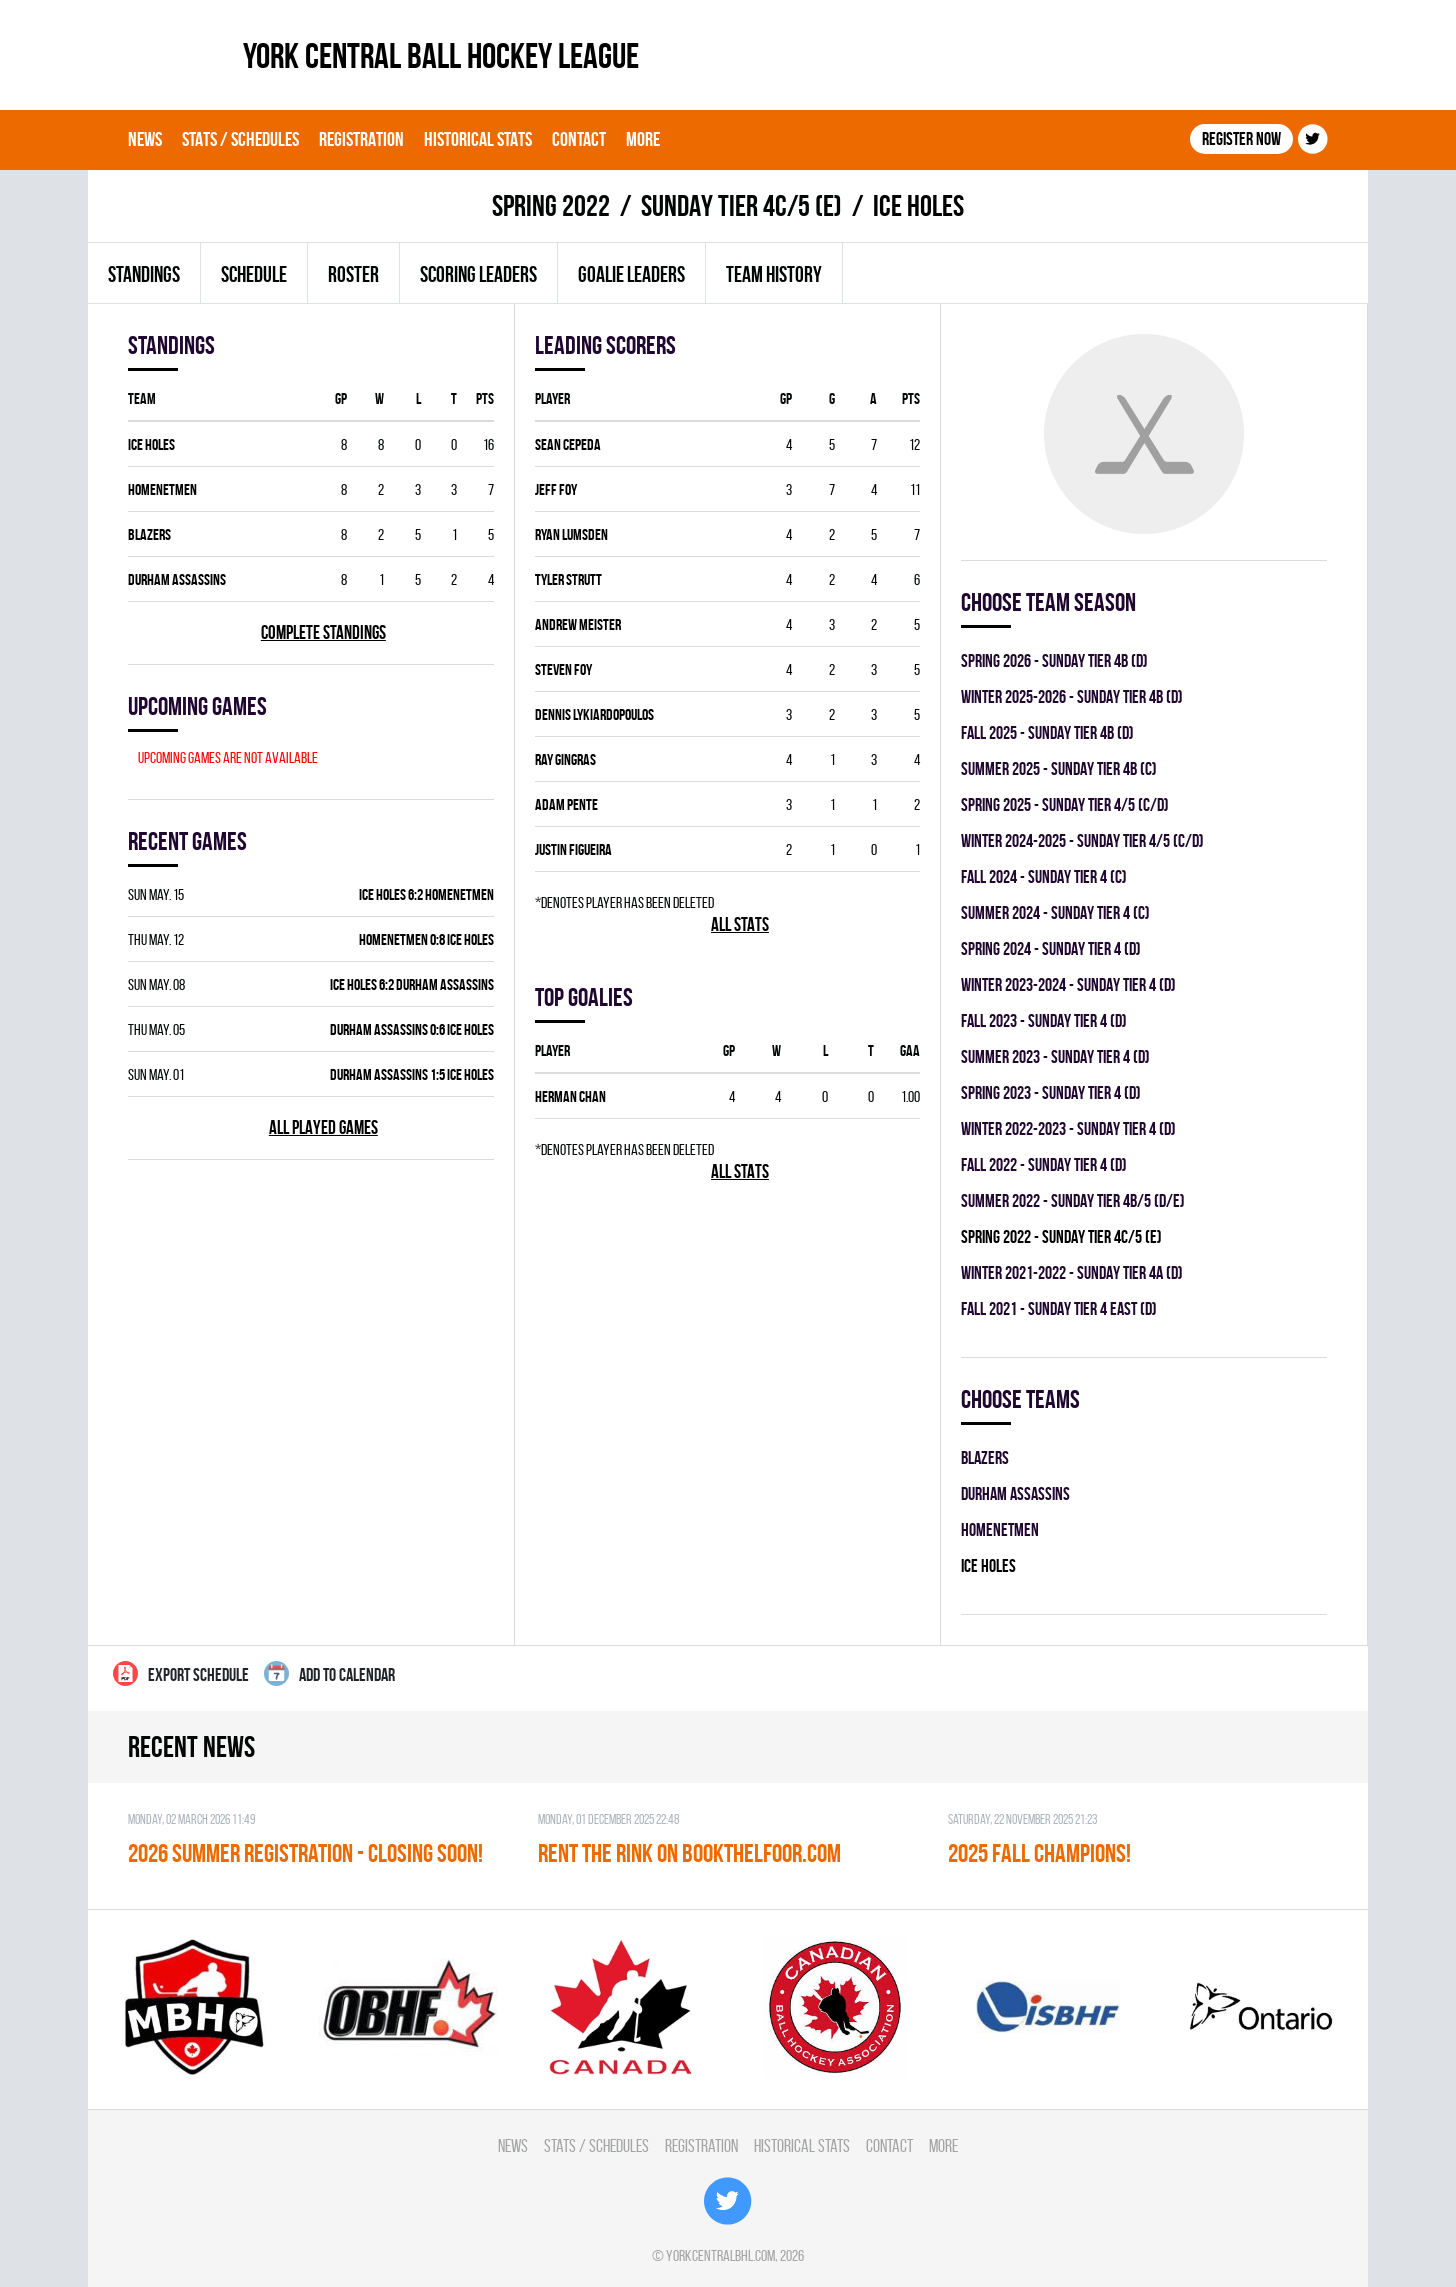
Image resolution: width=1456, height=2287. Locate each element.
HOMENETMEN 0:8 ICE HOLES (426, 939)
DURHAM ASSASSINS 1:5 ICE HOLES (412, 1074)
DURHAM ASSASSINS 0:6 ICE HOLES (412, 1029)
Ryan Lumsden (571, 534)
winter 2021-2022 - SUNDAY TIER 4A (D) (1072, 1272)
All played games (323, 1127)
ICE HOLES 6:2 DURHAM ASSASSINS (412, 984)
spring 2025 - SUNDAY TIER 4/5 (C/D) (1065, 804)
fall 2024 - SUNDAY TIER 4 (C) (1044, 876)
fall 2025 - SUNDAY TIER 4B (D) (1047, 732)
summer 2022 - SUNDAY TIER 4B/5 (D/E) (1073, 1200)
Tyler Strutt (568, 579)
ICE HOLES (151, 444)
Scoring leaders (478, 274)
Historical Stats (478, 139)
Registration (361, 139)
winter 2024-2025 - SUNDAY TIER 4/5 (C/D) (1082, 840)
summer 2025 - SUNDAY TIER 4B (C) (1059, 768)
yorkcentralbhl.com (720, 2255)
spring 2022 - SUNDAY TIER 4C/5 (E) (1061, 1236)
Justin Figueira (573, 849)
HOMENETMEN (162, 489)
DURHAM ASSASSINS (177, 579)
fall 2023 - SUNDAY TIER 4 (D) (1044, 1020)
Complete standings (323, 632)
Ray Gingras (565, 759)
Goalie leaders (631, 274)
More (643, 139)
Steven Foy (563, 669)
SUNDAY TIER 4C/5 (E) (741, 205)
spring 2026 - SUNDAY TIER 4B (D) (1054, 660)
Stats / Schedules (240, 139)
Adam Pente (566, 804)
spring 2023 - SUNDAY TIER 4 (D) (1051, 1092)
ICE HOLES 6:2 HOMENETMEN (426, 894)
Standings (144, 274)
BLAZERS (149, 534)
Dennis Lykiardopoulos (594, 714)
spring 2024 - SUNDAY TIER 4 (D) (1051, 948)
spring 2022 (551, 205)
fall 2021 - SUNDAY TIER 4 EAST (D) (1059, 1308)
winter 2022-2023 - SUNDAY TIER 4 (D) (1068, 1128)
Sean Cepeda (568, 444)
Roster (353, 274)
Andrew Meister (578, 624)
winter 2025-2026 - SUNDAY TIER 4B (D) (1072, 696)
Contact (579, 139)
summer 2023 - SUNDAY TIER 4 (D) (1055, 1056)
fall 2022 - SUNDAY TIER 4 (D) (1044, 1164)
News (145, 139)
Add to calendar (329, 1673)
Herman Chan (570, 1096)
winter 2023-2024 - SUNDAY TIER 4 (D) (1068, 984)
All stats (740, 924)
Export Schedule (181, 1673)
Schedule (254, 274)
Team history (774, 274)
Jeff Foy (556, 489)
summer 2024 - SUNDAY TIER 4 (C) (1055, 912)
